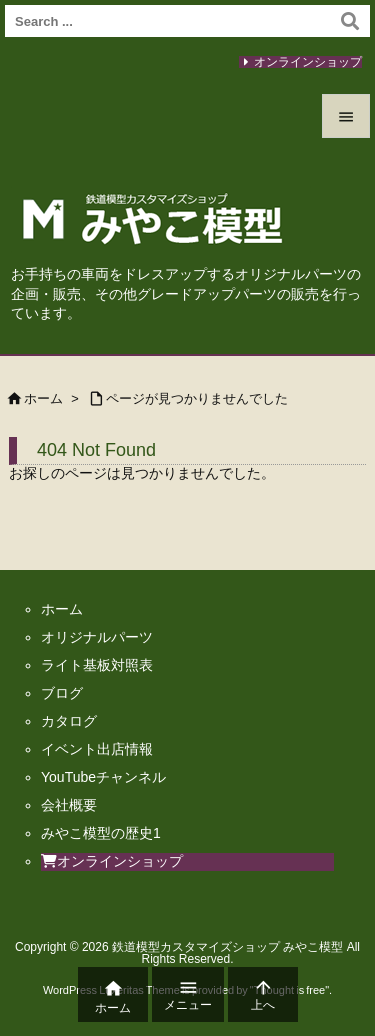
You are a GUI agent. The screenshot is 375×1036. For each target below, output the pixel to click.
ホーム (43, 398)
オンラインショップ (308, 62)
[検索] (350, 21)
